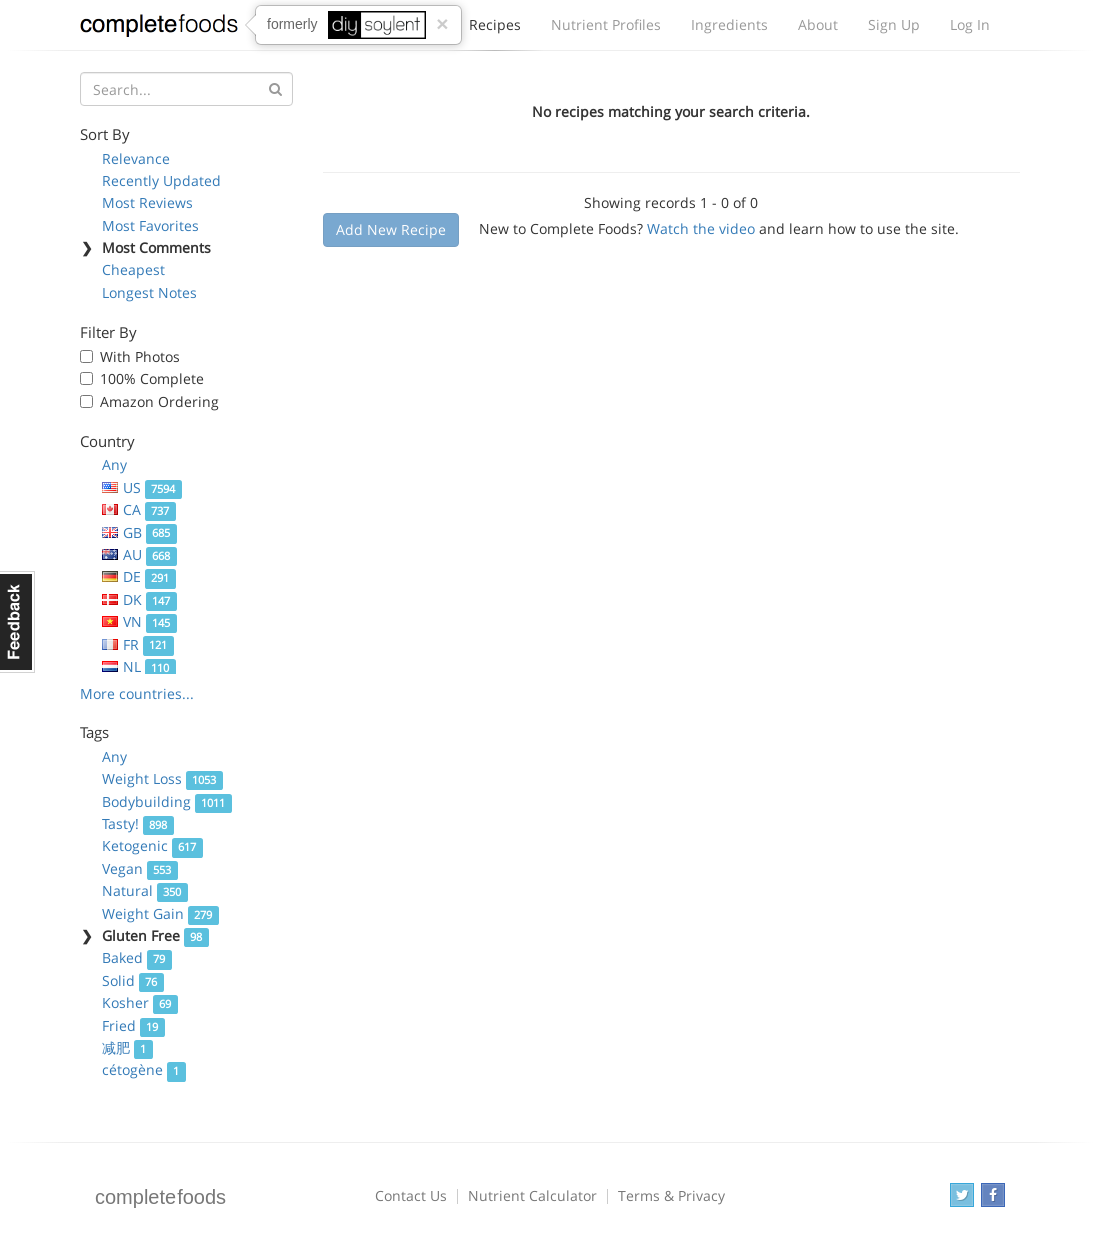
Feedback (17, 622)
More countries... (137, 693)
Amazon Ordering (159, 401)
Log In (970, 24)
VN (139, 621)
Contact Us (411, 1195)
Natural (145, 890)
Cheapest (133, 269)
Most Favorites (150, 225)
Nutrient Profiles (606, 24)
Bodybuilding (167, 801)
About (818, 24)
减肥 (127, 1047)
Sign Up (894, 24)
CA (139, 509)
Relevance (136, 158)
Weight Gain (160, 913)
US (142, 487)
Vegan (140, 868)
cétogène (144, 1069)
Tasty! (138, 823)
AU (139, 554)
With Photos (140, 356)
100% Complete (152, 378)
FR (138, 644)
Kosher (140, 1002)
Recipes (495, 30)
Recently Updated (161, 180)
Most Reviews (147, 202)
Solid (133, 980)
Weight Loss (162, 778)
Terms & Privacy (671, 1195)
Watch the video (701, 228)
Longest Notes (149, 292)
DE (139, 576)
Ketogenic (152, 845)
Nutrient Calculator (532, 1195)
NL (139, 666)
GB (139, 532)
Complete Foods (159, 29)
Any (114, 464)
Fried (133, 1025)
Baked (137, 957)
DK (139, 599)
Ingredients (729, 24)
